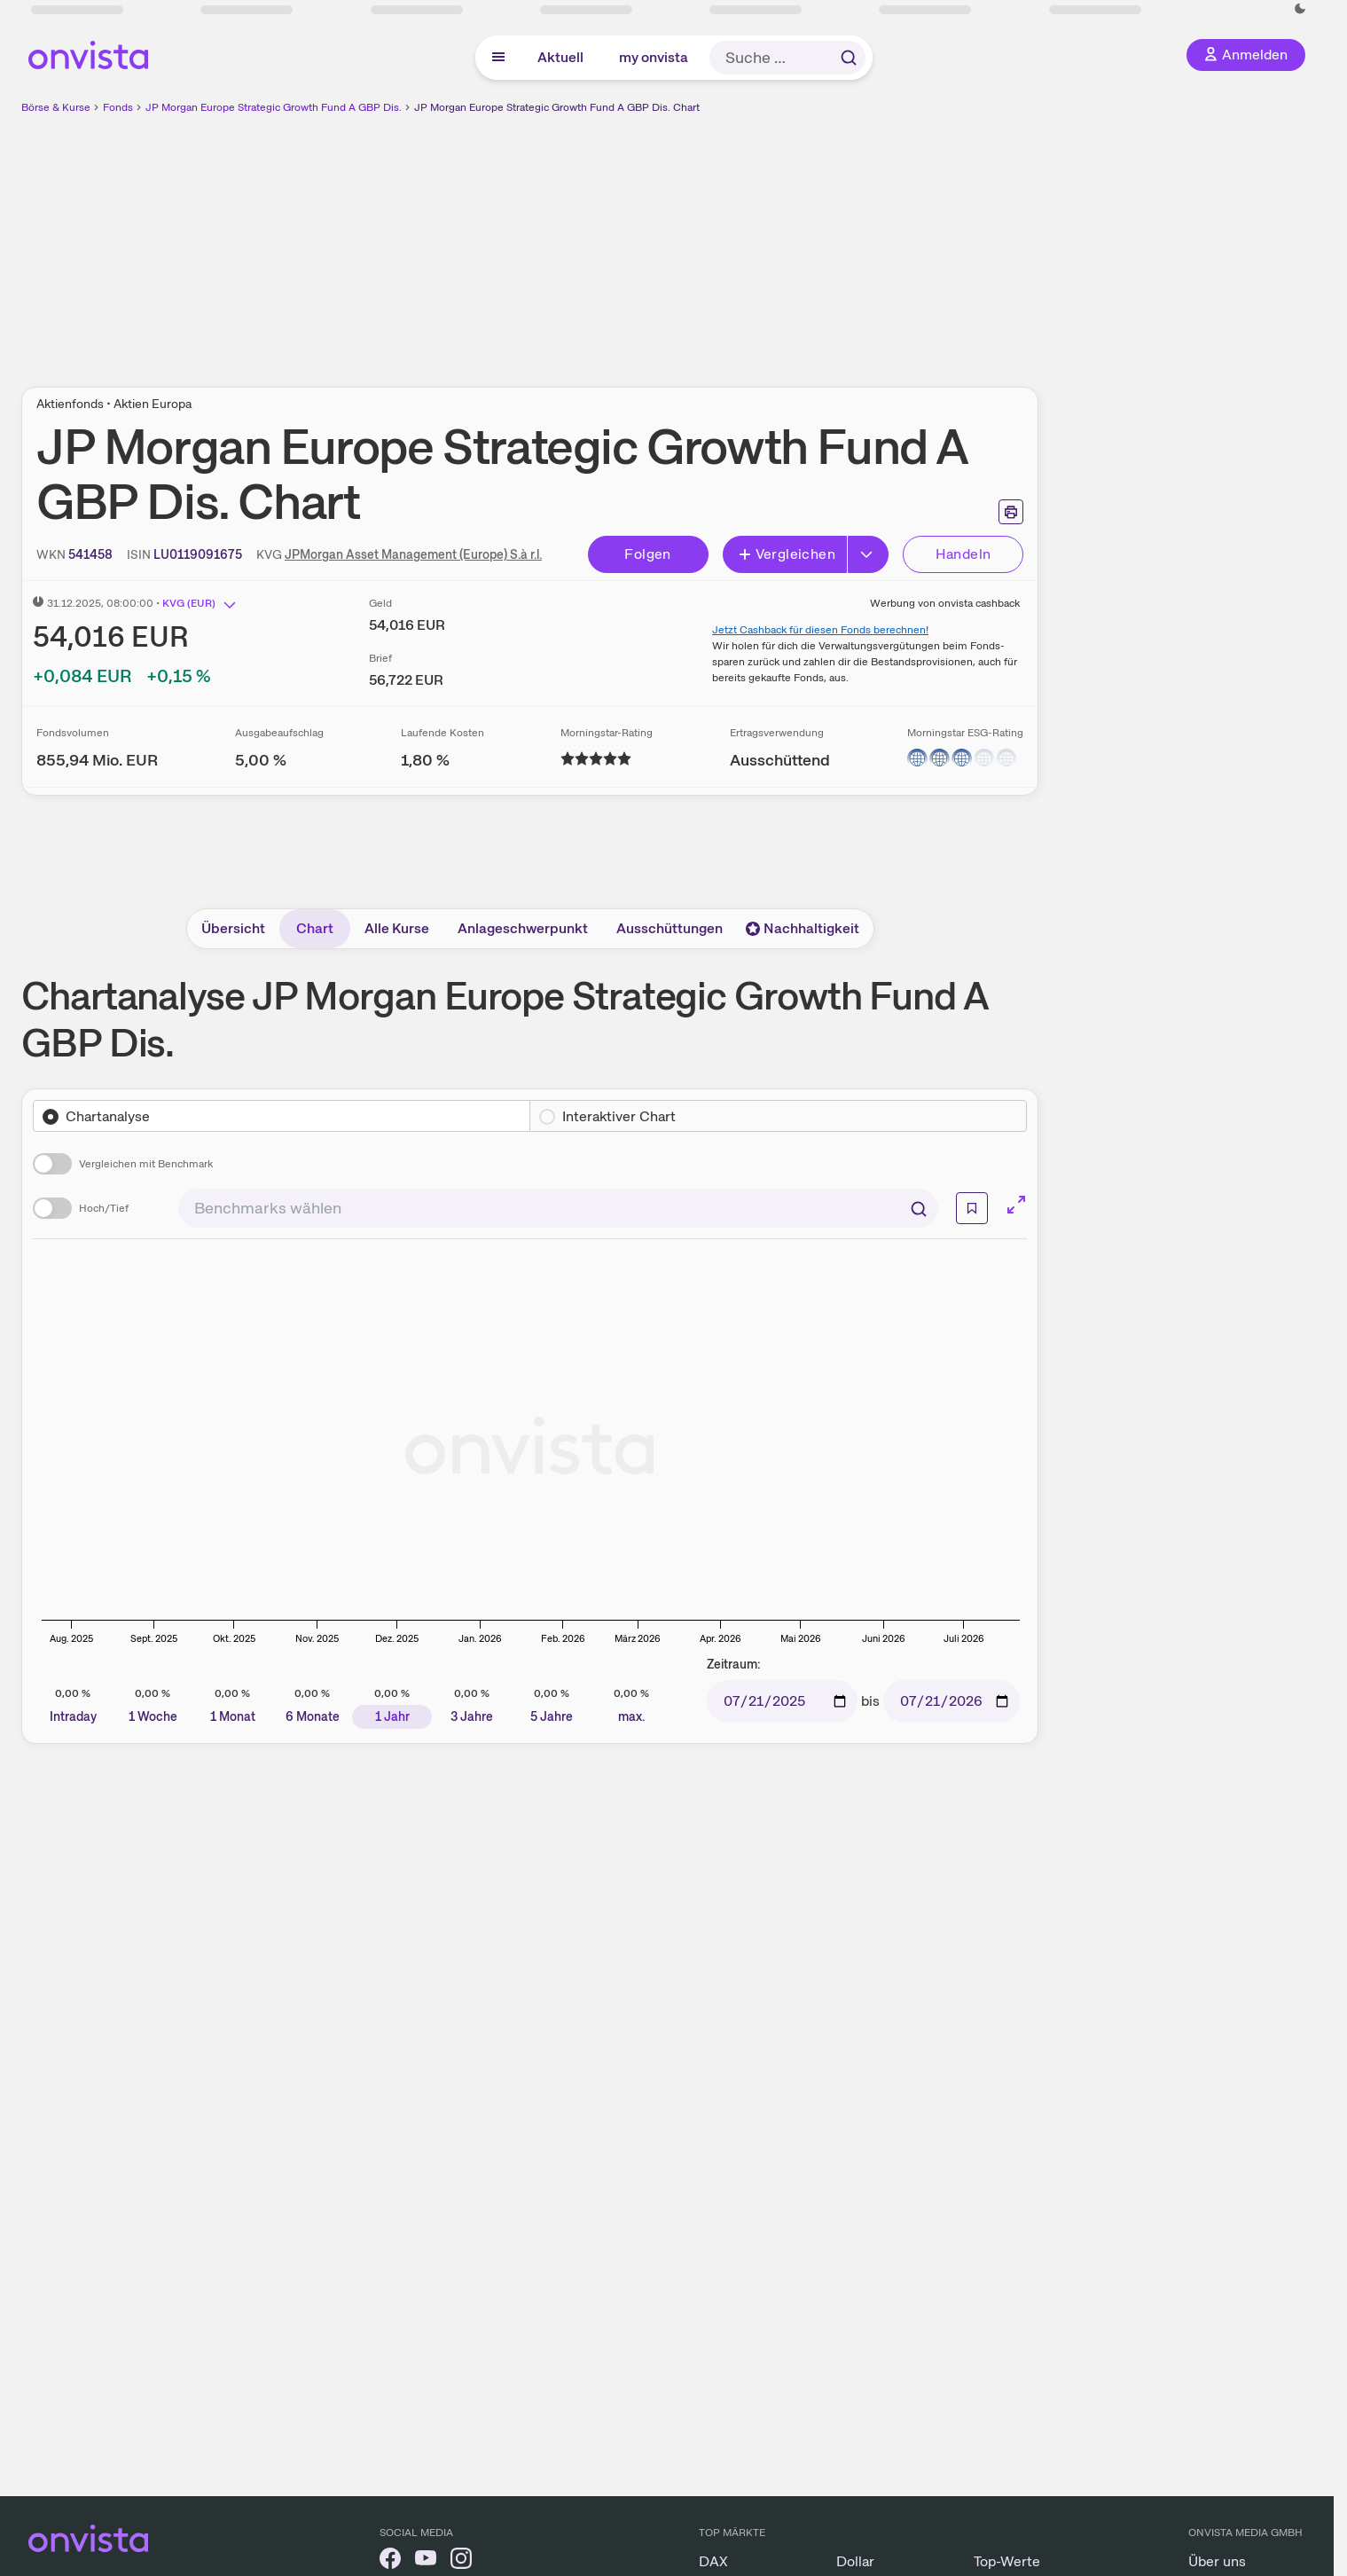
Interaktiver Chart (619, 1116)
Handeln (963, 554)
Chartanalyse (108, 1116)
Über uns (1217, 2561)
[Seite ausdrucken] (1011, 511)
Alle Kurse (396, 928)
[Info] (972, 1208)
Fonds (118, 107)
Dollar (855, 2561)
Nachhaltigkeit (802, 928)
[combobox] (558, 1208)
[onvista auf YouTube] (425, 2561)
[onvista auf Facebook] (390, 2561)
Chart (314, 928)
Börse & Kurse (55, 107)
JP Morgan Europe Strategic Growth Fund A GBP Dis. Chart (557, 107)
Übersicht (233, 928)
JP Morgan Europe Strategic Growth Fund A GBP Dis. (273, 107)
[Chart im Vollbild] (1016, 1204)
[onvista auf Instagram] (461, 2561)
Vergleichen (786, 554)
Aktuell (560, 57)
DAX (713, 2561)
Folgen (647, 554)
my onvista (653, 57)
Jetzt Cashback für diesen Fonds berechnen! (820, 630)
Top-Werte (1007, 2561)
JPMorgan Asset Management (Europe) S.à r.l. (413, 554)
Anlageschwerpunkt (523, 928)
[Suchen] (918, 1208)
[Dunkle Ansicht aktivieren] (1300, 9)
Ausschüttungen (669, 928)
